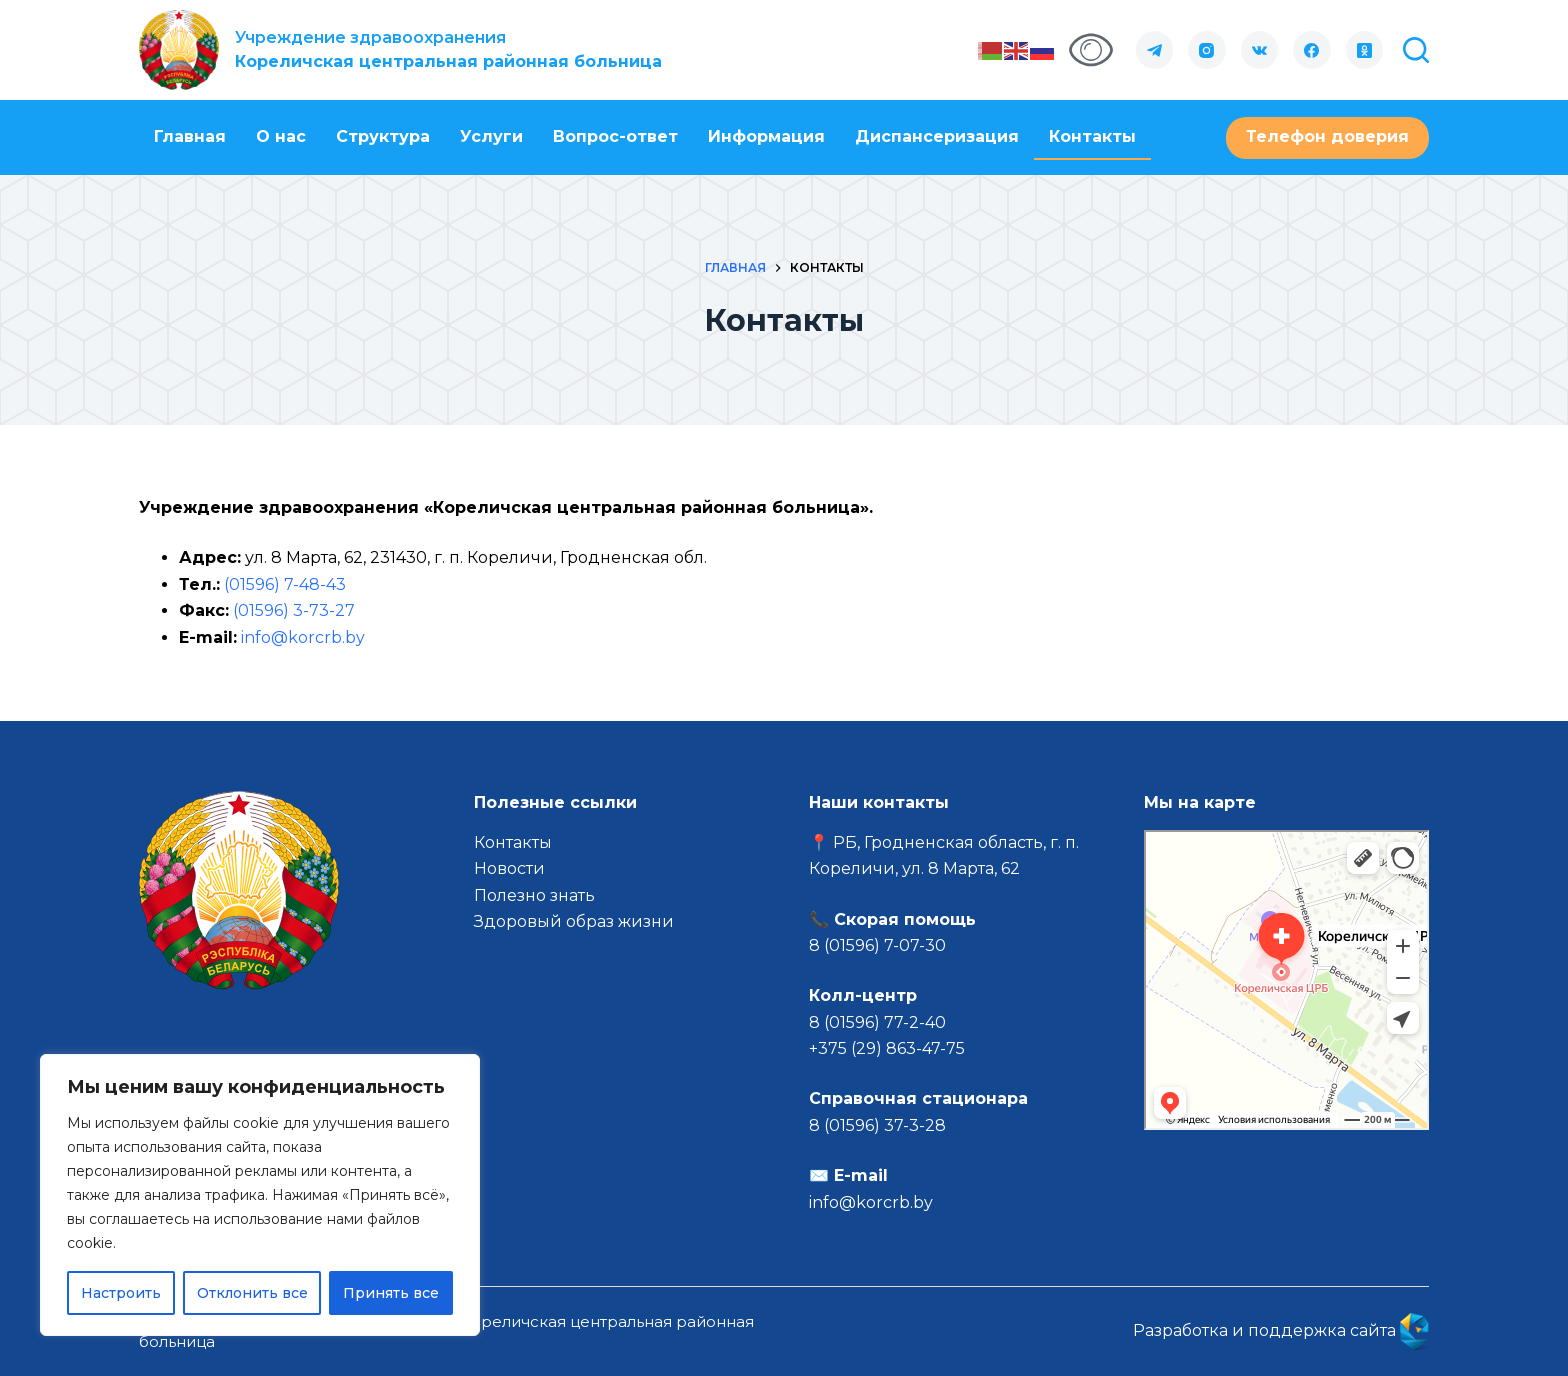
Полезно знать (534, 895)
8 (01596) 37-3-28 (877, 1125)
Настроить (121, 1293)
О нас (281, 136)
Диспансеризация (937, 136)
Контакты (1092, 136)
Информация (766, 136)
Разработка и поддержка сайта (1281, 1330)
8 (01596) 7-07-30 (879, 945)
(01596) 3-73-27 (294, 610)
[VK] (1260, 50)
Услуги (491, 136)
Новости (509, 868)
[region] (260, 1195)
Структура (383, 136)
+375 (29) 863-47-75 (887, 1048)
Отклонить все (252, 1293)
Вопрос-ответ (615, 136)
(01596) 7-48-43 (285, 584)
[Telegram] (1155, 50)
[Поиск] (1416, 50)
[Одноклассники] (1365, 50)
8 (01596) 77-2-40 (877, 1022)
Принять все (391, 1293)
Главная (190, 136)
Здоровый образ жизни (574, 921)
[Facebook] (1312, 50)
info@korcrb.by (303, 637)
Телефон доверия (1327, 136)
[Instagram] (1207, 50)
